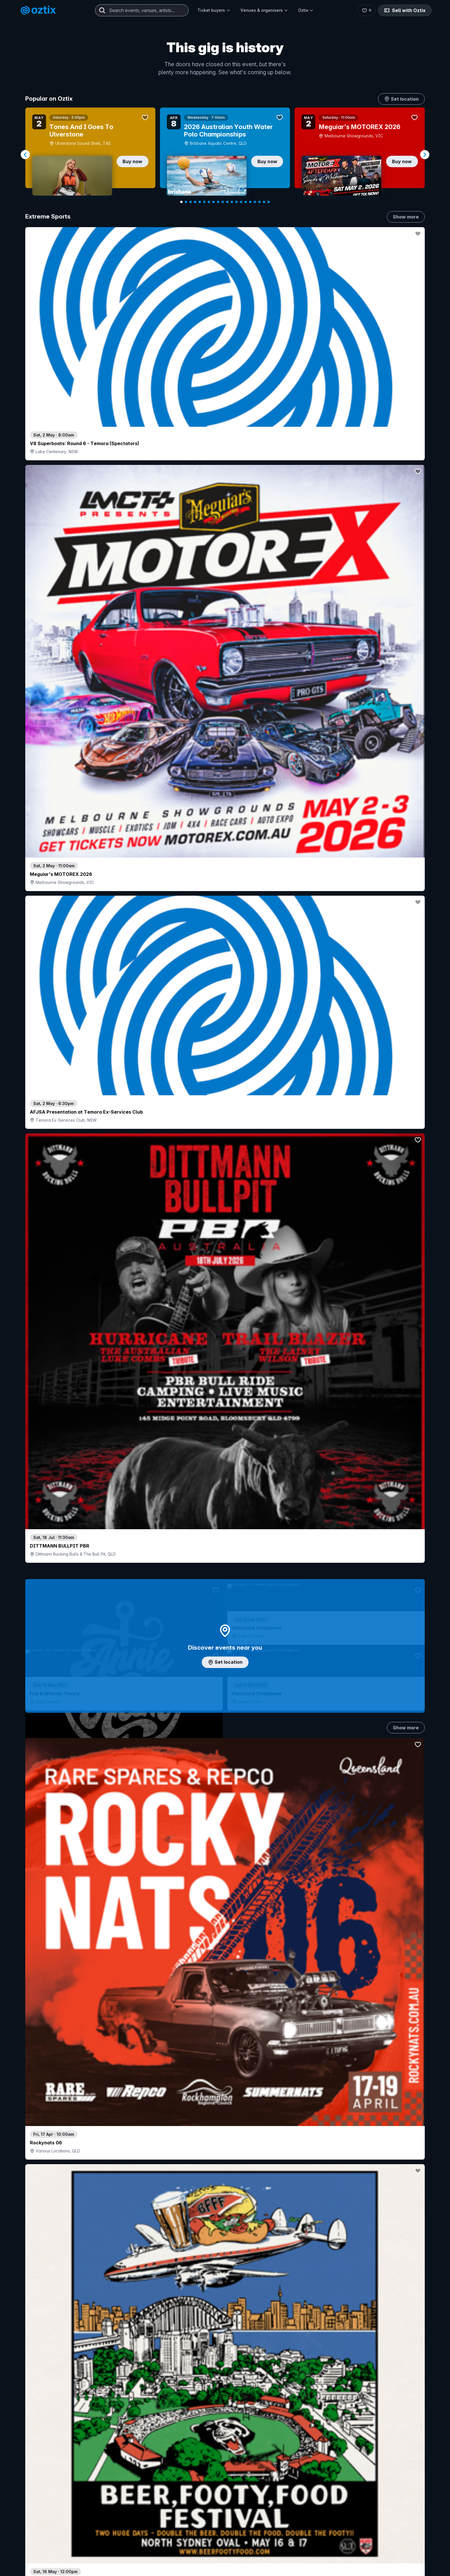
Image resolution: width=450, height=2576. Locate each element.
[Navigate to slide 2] (186, 202)
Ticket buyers (213, 10)
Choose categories (225, 1280)
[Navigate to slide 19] (264, 202)
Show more (406, 217)
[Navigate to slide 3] (190, 202)
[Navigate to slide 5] (199, 202)
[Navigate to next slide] (424, 154)
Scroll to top (225, 2553)
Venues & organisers (264, 10)
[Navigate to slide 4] (195, 202)
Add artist (225, 761)
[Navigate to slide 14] (241, 202)
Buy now (132, 161)
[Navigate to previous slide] (25, 154)
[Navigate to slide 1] (181, 202)
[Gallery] (225, 155)
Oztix (305, 10)
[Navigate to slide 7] (209, 202)
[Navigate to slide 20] (268, 202)
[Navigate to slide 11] (227, 202)
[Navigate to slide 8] (213, 202)
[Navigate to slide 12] (232, 202)
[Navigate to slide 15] (245, 202)
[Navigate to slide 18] (259, 202)
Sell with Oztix (405, 10)
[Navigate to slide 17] (255, 202)
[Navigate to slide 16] (250, 202)
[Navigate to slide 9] (218, 202)
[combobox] (141, 10)
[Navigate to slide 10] (222, 202)
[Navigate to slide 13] (236, 202)
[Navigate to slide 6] (204, 202)
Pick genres (225, 1692)
